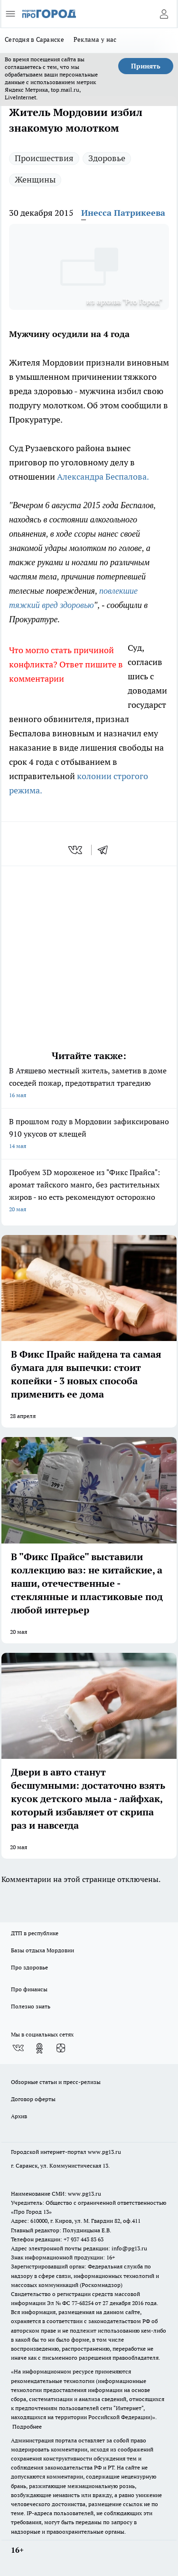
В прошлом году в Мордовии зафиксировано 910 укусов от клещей (89, 1134)
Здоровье (106, 158)
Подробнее (27, 2426)
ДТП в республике (34, 1933)
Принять (145, 66)
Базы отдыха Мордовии (42, 1950)
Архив (19, 2116)
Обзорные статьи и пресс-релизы (56, 2081)
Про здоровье (29, 1967)
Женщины (35, 179)
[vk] (76, 850)
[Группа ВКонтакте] (18, 2048)
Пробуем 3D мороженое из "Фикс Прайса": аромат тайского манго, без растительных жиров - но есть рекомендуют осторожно (89, 1191)
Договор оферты (33, 2099)
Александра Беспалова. (102, 476)
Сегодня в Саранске (34, 39)
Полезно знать (30, 2006)
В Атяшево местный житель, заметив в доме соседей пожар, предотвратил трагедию (89, 1083)
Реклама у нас (95, 39)
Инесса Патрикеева (123, 212)
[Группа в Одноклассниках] (39, 2048)
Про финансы (29, 1989)
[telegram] (105, 850)
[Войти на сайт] (163, 13)
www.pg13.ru (104, 2151)
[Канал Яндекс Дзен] (61, 2048)
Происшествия (44, 158)
